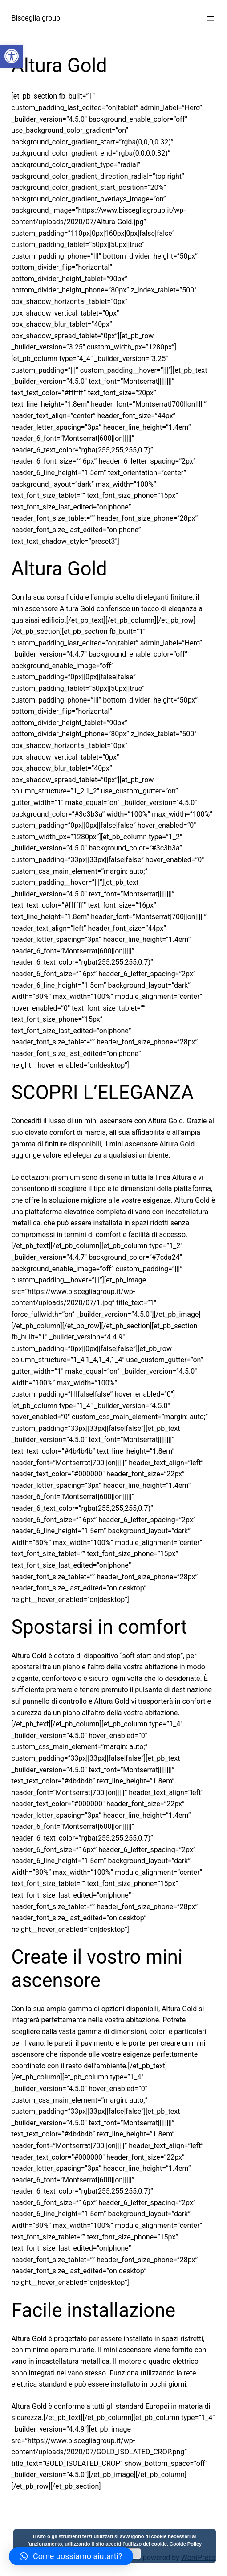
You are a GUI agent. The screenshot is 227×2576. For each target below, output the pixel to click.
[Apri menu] (210, 18)
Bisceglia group (36, 18)
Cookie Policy (186, 2544)
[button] (11, 56)
